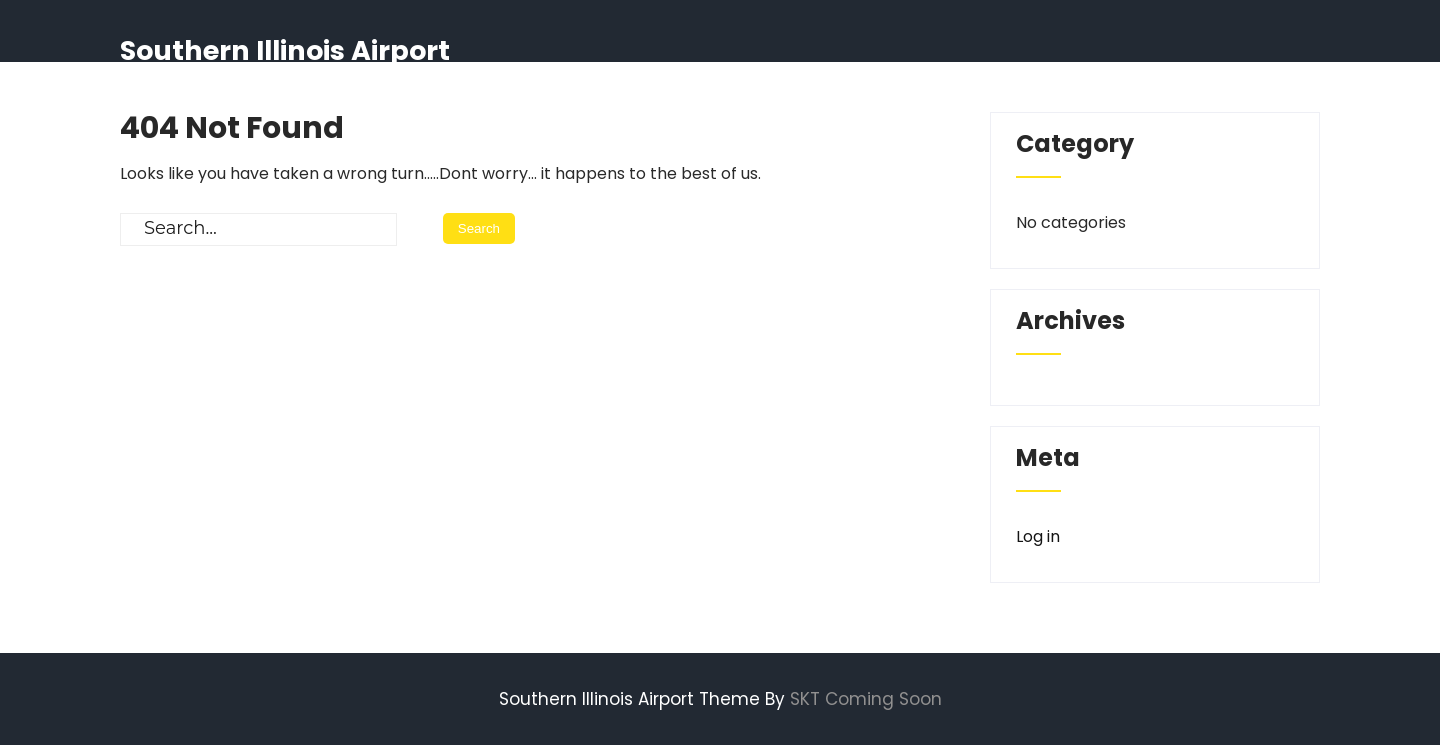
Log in (1038, 536)
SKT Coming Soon (866, 699)
